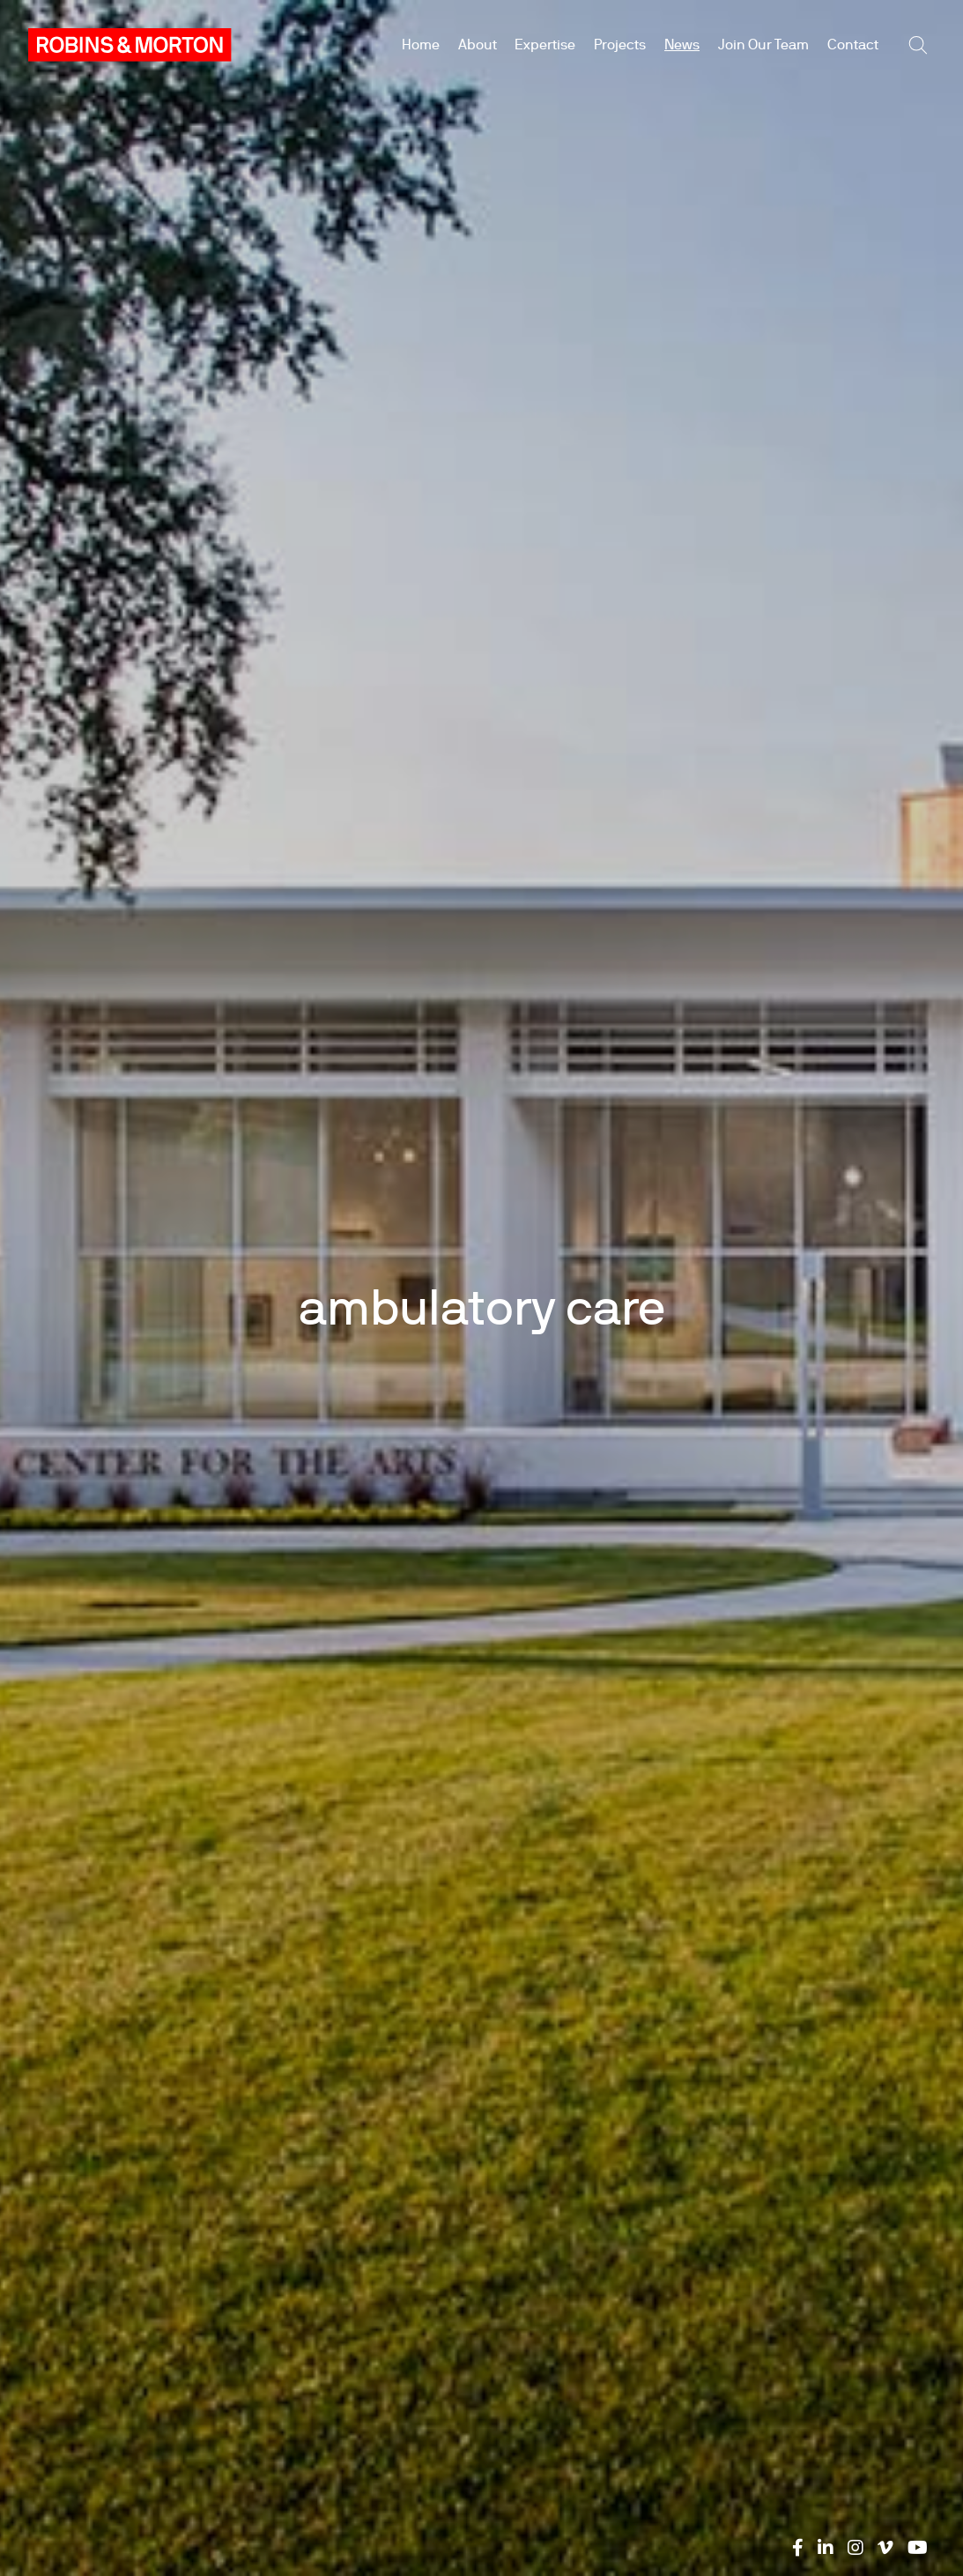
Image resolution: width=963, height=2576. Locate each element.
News (682, 44)
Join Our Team (763, 44)
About (477, 44)
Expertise (545, 44)
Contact (852, 44)
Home (421, 44)
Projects (620, 44)
